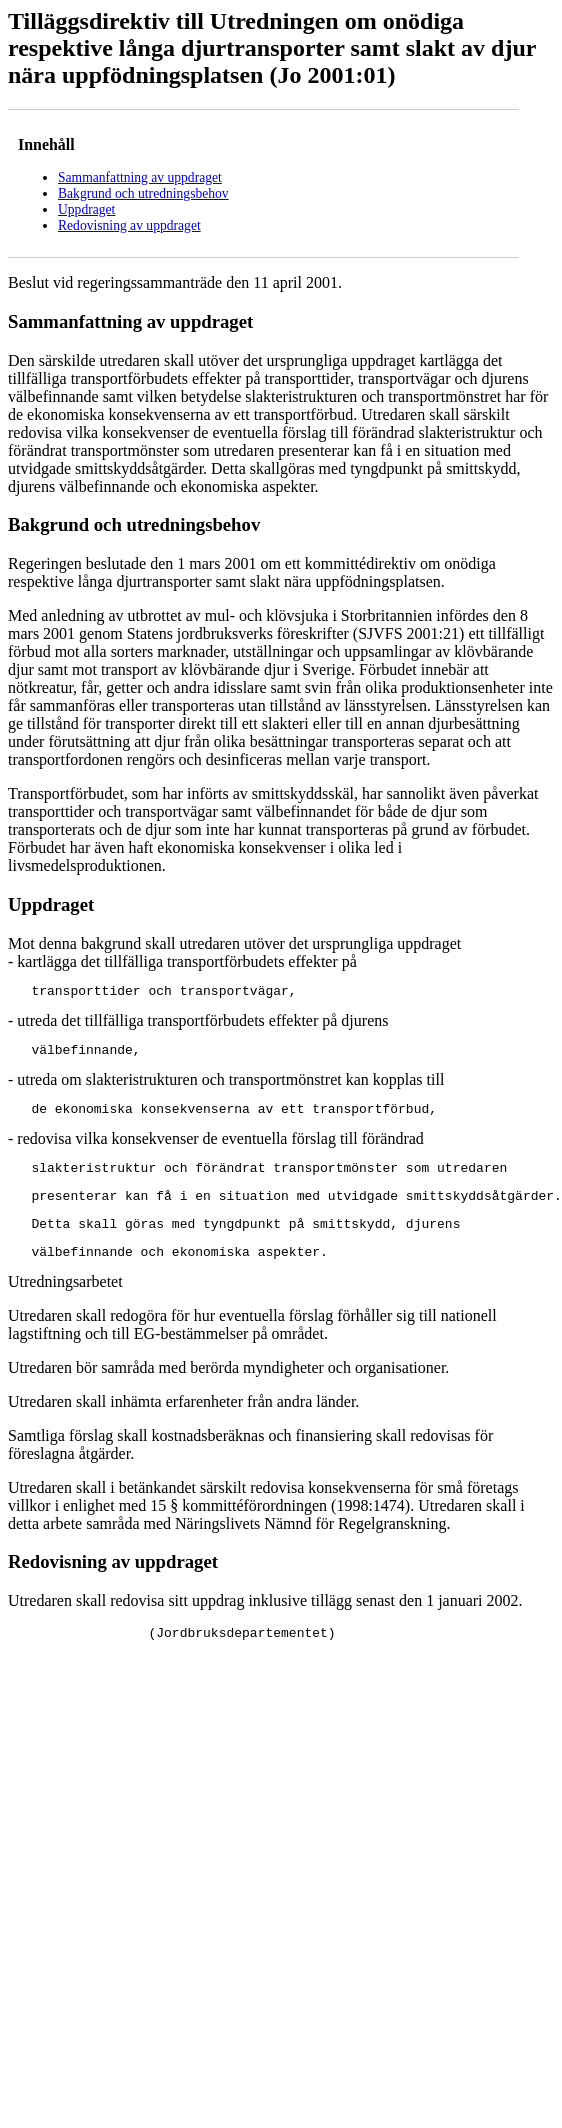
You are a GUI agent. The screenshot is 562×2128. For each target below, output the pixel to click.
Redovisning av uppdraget (129, 225)
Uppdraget (86, 209)
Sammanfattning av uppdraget (140, 177)
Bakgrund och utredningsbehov (143, 193)
